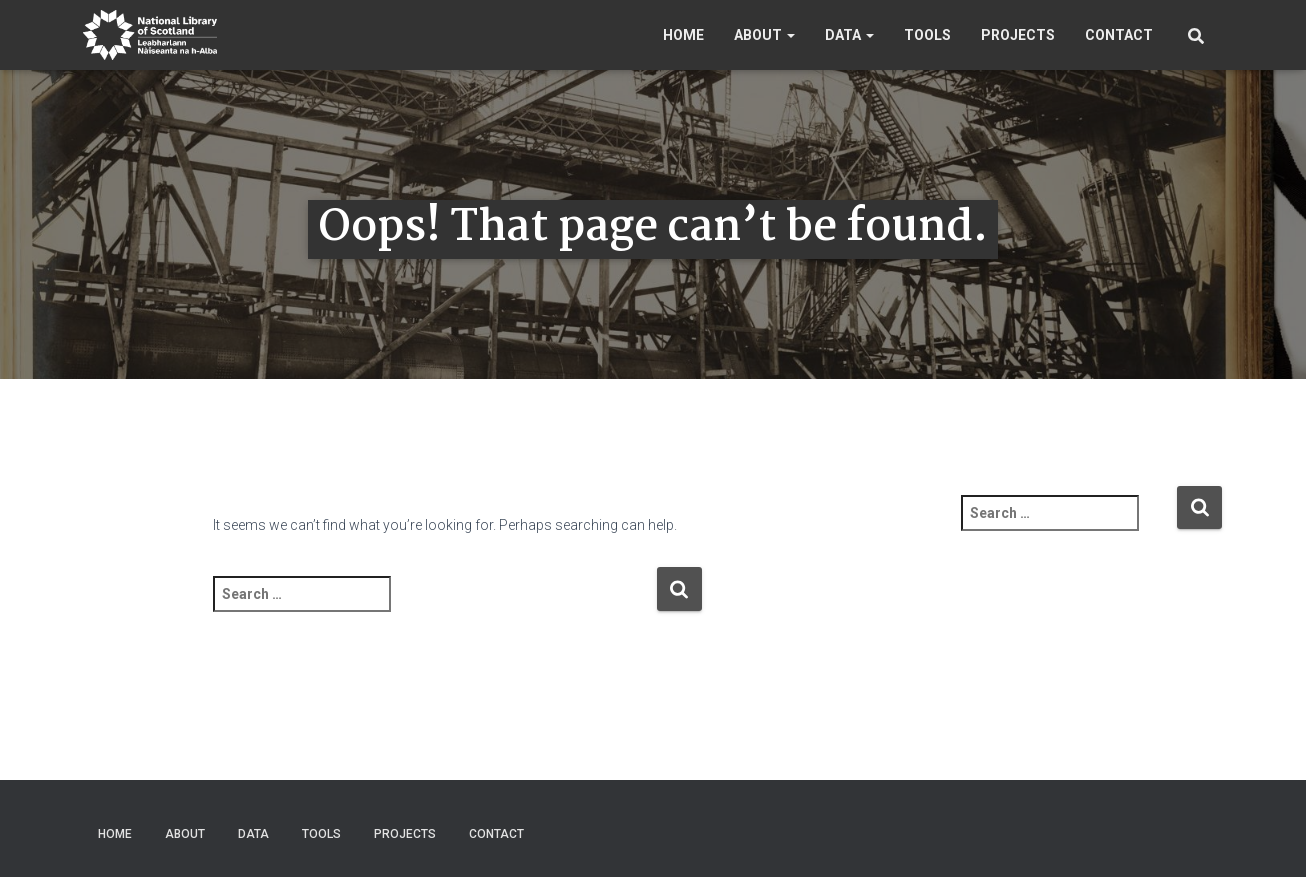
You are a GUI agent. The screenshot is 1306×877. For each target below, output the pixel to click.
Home (683, 35)
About (764, 35)
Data (849, 35)
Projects (1018, 35)
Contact (1119, 35)
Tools (927, 35)
